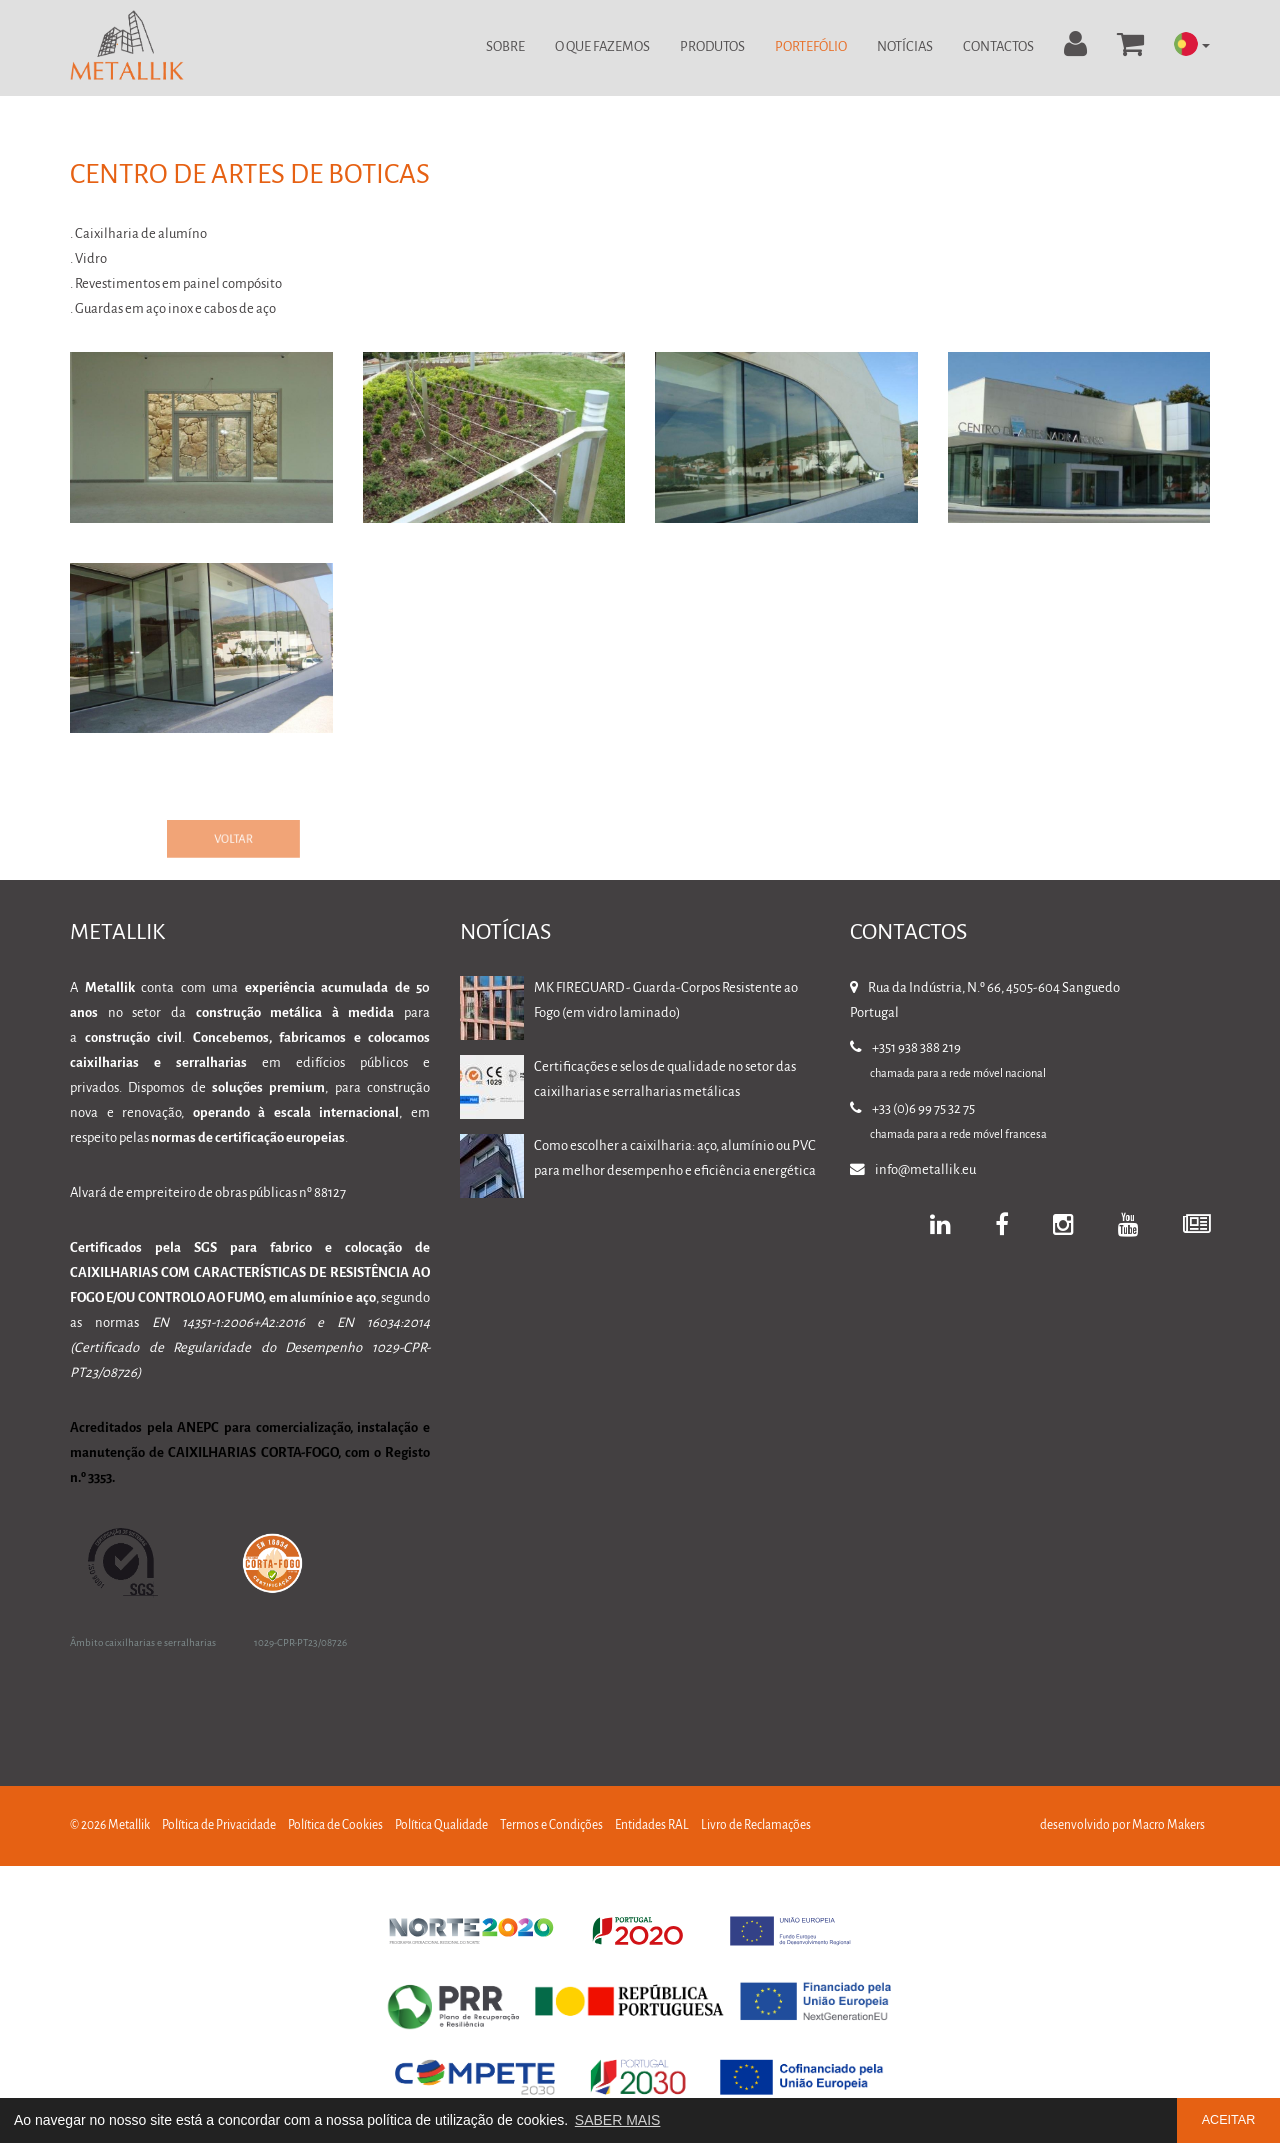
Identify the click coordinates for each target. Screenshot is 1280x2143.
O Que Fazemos (602, 47)
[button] (1192, 45)
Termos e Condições (551, 1825)
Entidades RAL (652, 1825)
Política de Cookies (335, 1825)
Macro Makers (1168, 1825)
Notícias (905, 47)
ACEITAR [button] (1229, 2120)
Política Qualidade (441, 1825)
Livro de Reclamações (756, 1825)
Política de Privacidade (219, 1825)
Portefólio (811, 47)
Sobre (505, 47)
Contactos (998, 47)
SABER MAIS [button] (618, 2120)
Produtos (712, 47)
